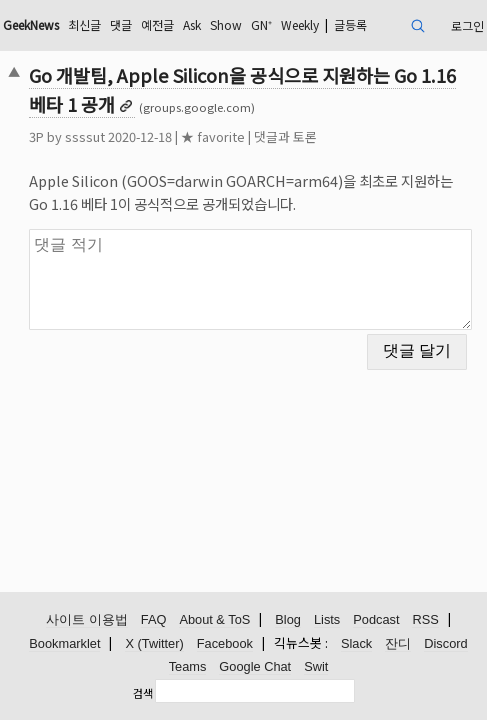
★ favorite (213, 136)
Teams (188, 666)
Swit (316, 666)
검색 (143, 693)
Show (226, 24)
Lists (327, 619)
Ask (192, 24)
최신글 (84, 24)
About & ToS (214, 619)
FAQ (154, 619)
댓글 (121, 24)
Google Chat (255, 666)
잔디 (398, 643)
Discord (445, 643)
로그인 (467, 25)
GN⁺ (261, 24)
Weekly (300, 24)
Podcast (376, 619)
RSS (425, 619)
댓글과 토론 (285, 136)
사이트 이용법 (87, 619)
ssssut (85, 136)
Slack (356, 643)
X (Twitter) (154, 643)
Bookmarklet (64, 643)
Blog (288, 619)
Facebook (225, 643)
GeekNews (31, 24)
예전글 (157, 24)
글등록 (350, 24)
